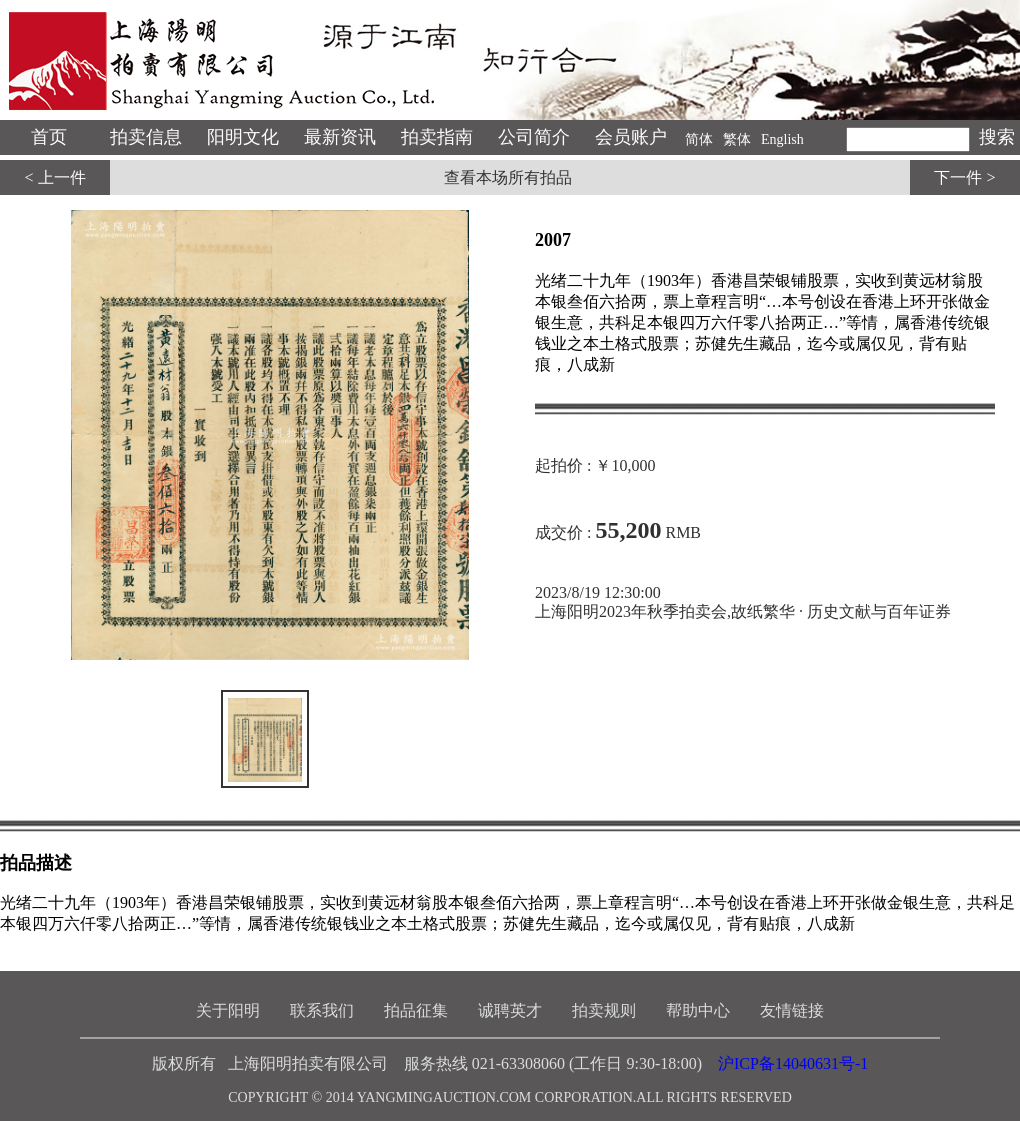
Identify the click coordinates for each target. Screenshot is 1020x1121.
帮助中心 (698, 1010)
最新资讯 (340, 137)
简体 (699, 139)
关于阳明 (228, 1010)
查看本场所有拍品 (508, 177)
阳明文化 (243, 137)
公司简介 (534, 137)
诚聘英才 (510, 1010)
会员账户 (631, 137)
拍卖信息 (146, 137)
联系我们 (322, 1010)
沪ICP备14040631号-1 (793, 1063)
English (782, 139)
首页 (49, 137)
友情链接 (792, 1010)
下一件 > (964, 177)
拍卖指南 (437, 137)
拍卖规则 (604, 1010)
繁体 (737, 139)
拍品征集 (416, 1010)
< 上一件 (54, 177)
